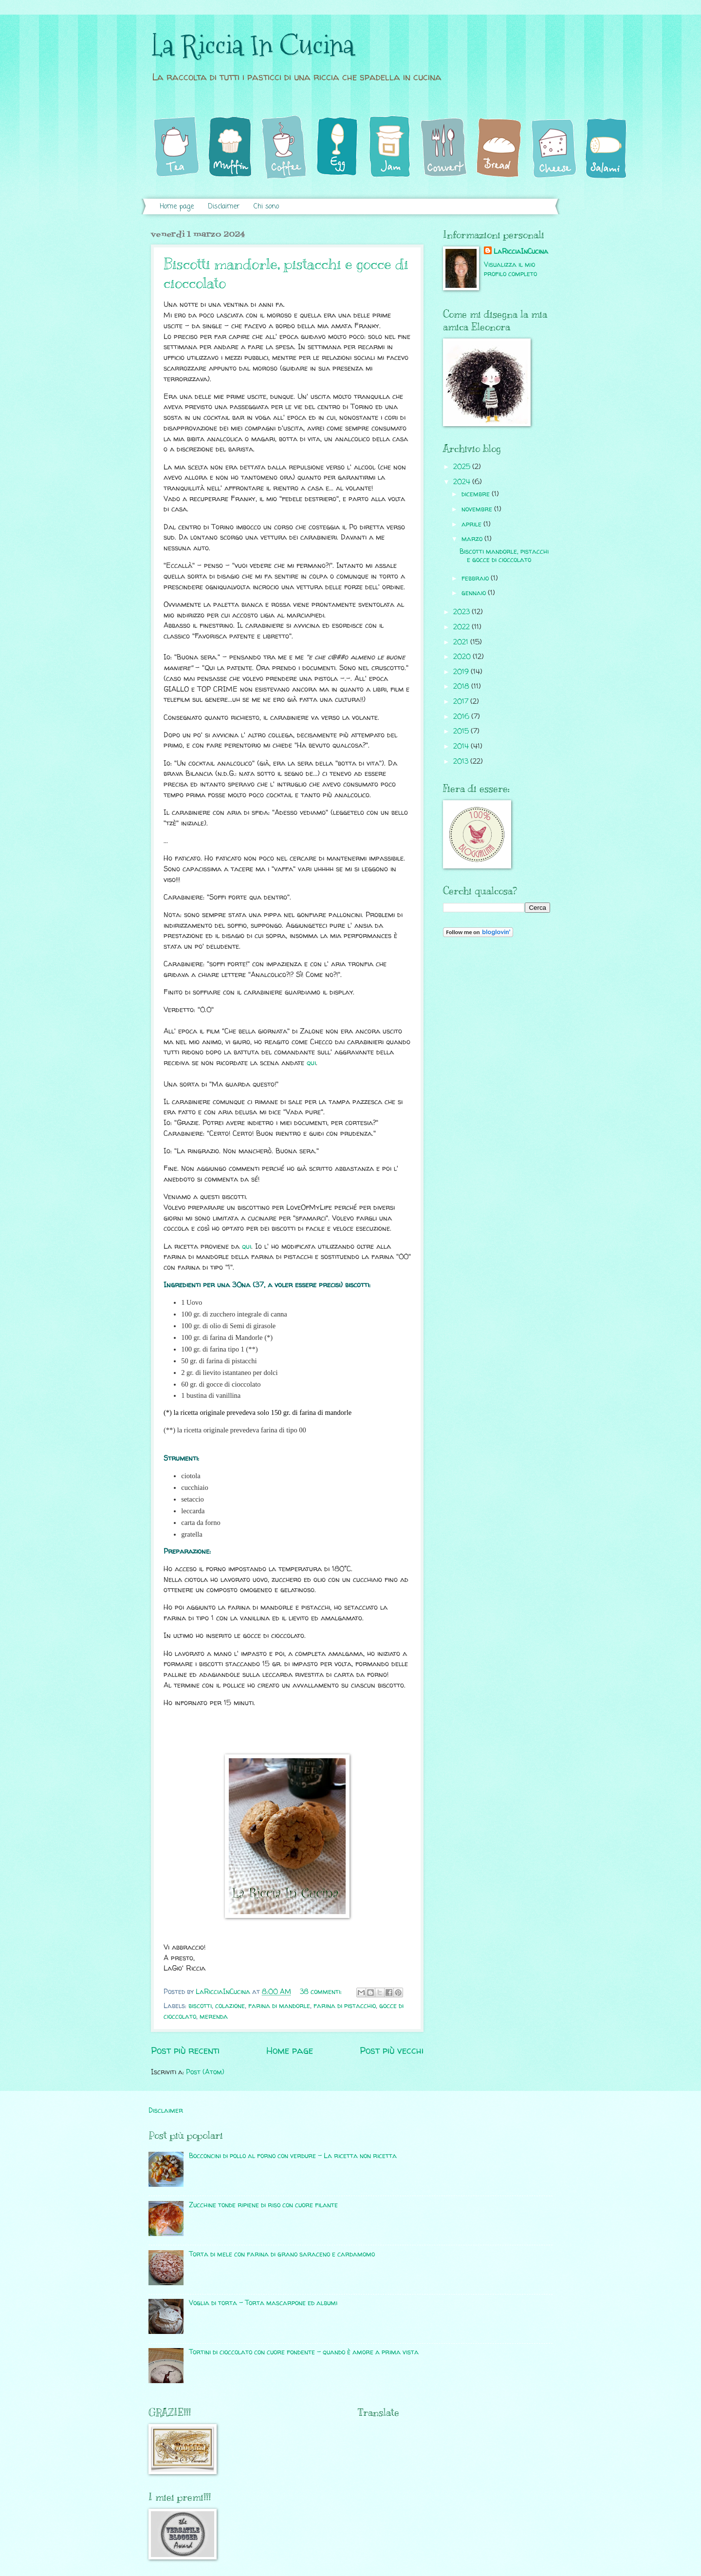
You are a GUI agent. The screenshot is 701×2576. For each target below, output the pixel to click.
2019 (462, 671)
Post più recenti (185, 2050)
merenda (214, 2016)
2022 (462, 626)
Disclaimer (224, 207)
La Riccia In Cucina (252, 45)
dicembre (476, 493)
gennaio (474, 592)
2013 (461, 761)
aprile (472, 523)
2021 (461, 641)
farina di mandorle (279, 2005)
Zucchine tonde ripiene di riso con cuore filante (263, 2204)
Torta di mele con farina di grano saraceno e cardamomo (282, 2253)
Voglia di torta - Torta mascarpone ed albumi (263, 2302)
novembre (477, 508)
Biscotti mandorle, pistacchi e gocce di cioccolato (504, 555)
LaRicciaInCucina (521, 251)
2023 (462, 611)
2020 (463, 656)
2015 (462, 730)
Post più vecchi (392, 2050)
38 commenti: (322, 1991)
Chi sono (266, 207)
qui (311, 1063)
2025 (462, 466)
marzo (472, 538)
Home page (177, 207)
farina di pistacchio (345, 2005)
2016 (462, 716)
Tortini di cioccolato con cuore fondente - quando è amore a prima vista (304, 2351)
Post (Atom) (205, 2071)
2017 (461, 701)
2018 (462, 686)
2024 (462, 481)
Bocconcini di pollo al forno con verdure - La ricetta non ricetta (293, 2155)
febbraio (476, 578)
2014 (462, 746)
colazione (230, 2005)
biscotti (200, 2005)
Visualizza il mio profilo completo (510, 269)
